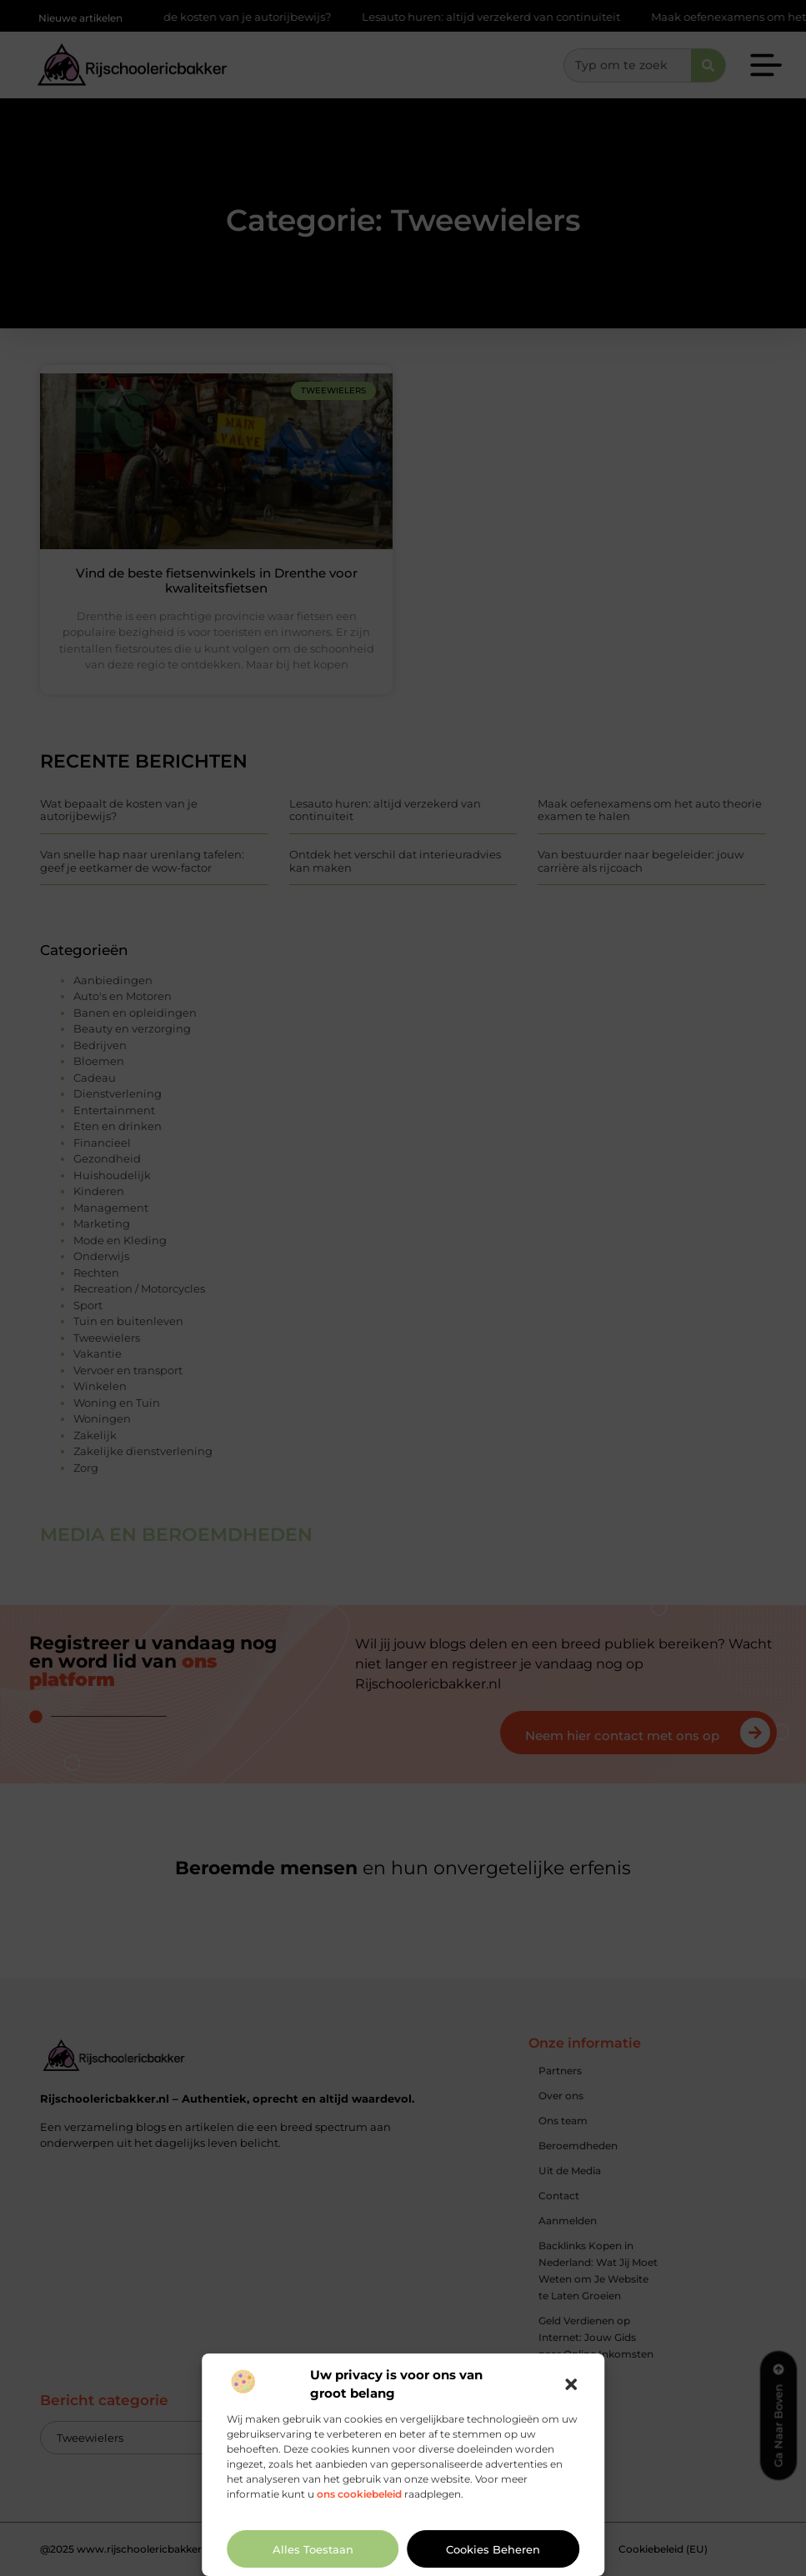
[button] (571, 2384)
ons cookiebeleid (359, 2494)
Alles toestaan (313, 2549)
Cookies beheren (493, 2549)
